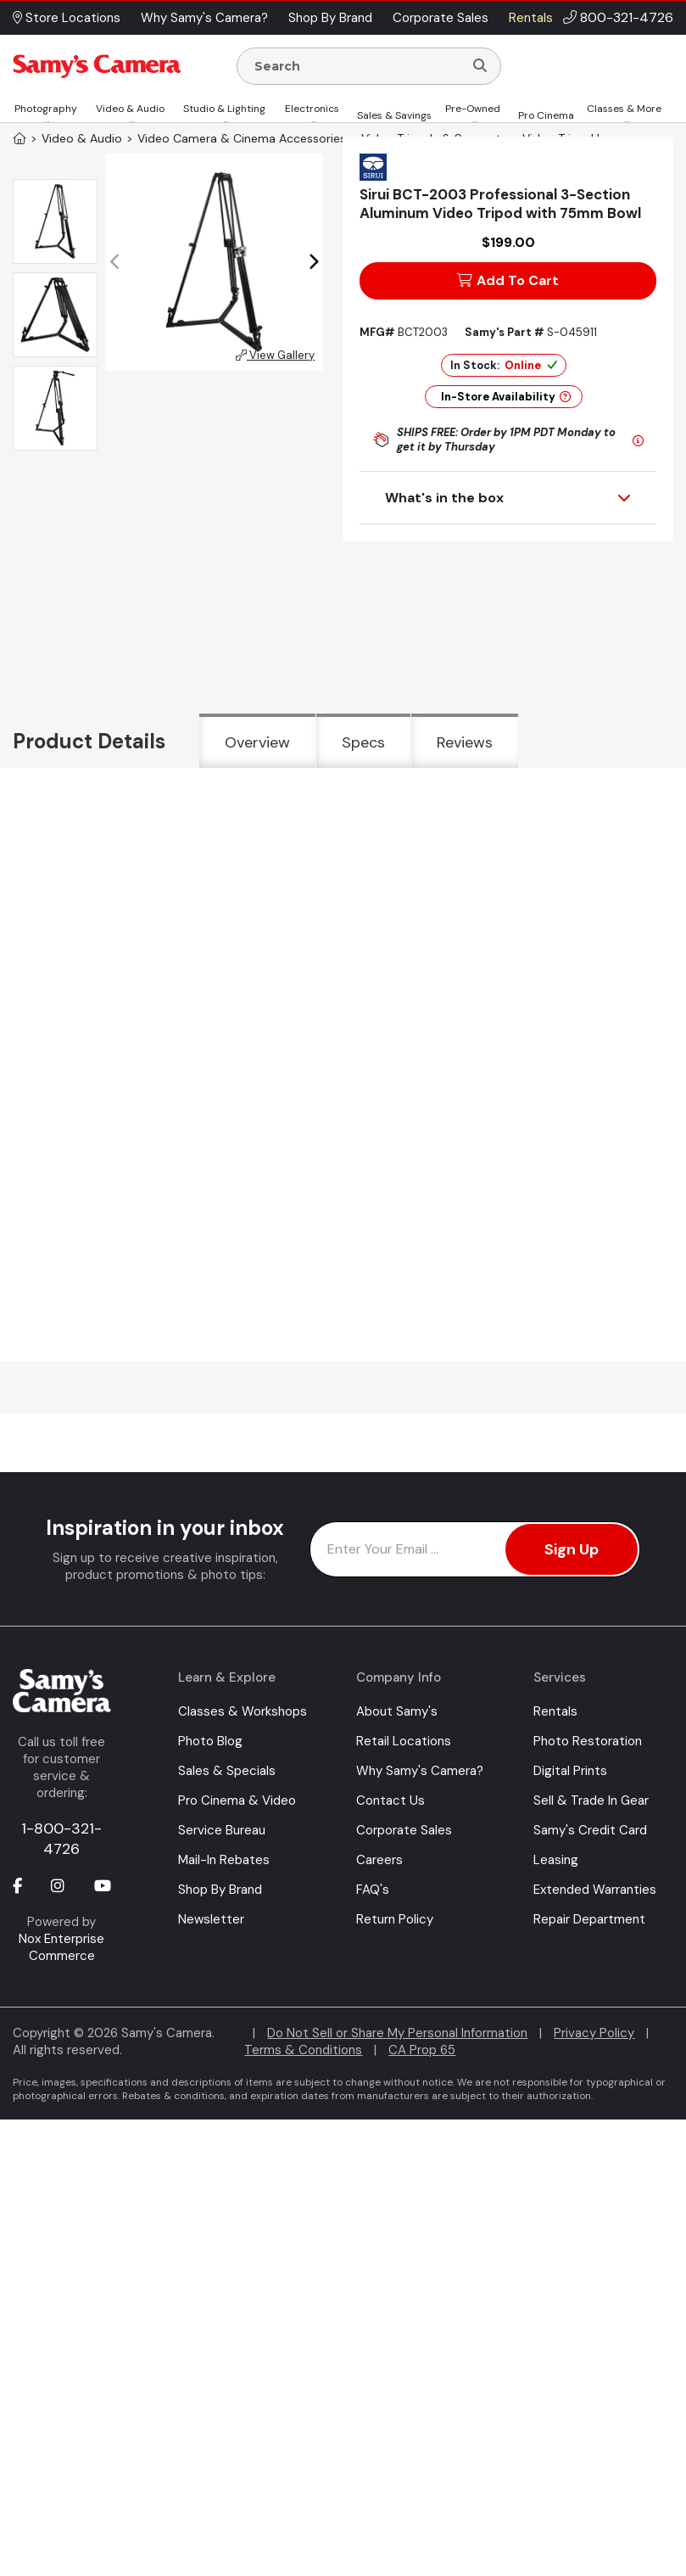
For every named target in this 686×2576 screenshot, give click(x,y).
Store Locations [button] (66, 17)
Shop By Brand (220, 1889)
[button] (313, 262)
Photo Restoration (587, 1741)
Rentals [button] (531, 17)
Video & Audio (130, 108)
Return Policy (394, 1919)
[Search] (480, 66)
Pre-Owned (472, 108)
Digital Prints (570, 1770)
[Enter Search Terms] (357, 66)
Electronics (312, 108)
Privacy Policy (594, 2032)
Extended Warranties (594, 1889)
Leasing (555, 1859)
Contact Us (390, 1800)
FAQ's (372, 1889)
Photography (45, 108)
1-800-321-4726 (61, 1838)
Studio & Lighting (224, 108)
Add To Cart (508, 280)
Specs (363, 742)
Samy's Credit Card (590, 1830)
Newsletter (211, 1919)
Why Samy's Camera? (419, 1770)
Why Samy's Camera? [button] (204, 17)
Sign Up (571, 1549)
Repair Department (589, 1919)
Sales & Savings (394, 115)
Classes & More (624, 108)
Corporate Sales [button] (440, 17)
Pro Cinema (546, 115)
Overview (257, 742)
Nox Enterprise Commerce (61, 1947)
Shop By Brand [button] (330, 17)
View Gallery (275, 355)
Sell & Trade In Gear (591, 1800)
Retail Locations (403, 1741)
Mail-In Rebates (224, 1859)
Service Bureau (221, 1830)
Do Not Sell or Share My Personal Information (397, 2032)
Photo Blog (210, 1741)
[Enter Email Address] (475, 1549)
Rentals (555, 1711)
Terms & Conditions (303, 2049)
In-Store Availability (506, 396)
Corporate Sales (404, 1830)
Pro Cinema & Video (237, 1800)
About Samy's (397, 1711)
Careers (379, 1859)
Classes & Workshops (242, 1711)
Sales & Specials (227, 1770)
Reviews (465, 742)
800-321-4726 (626, 17)
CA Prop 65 (421, 2049)
